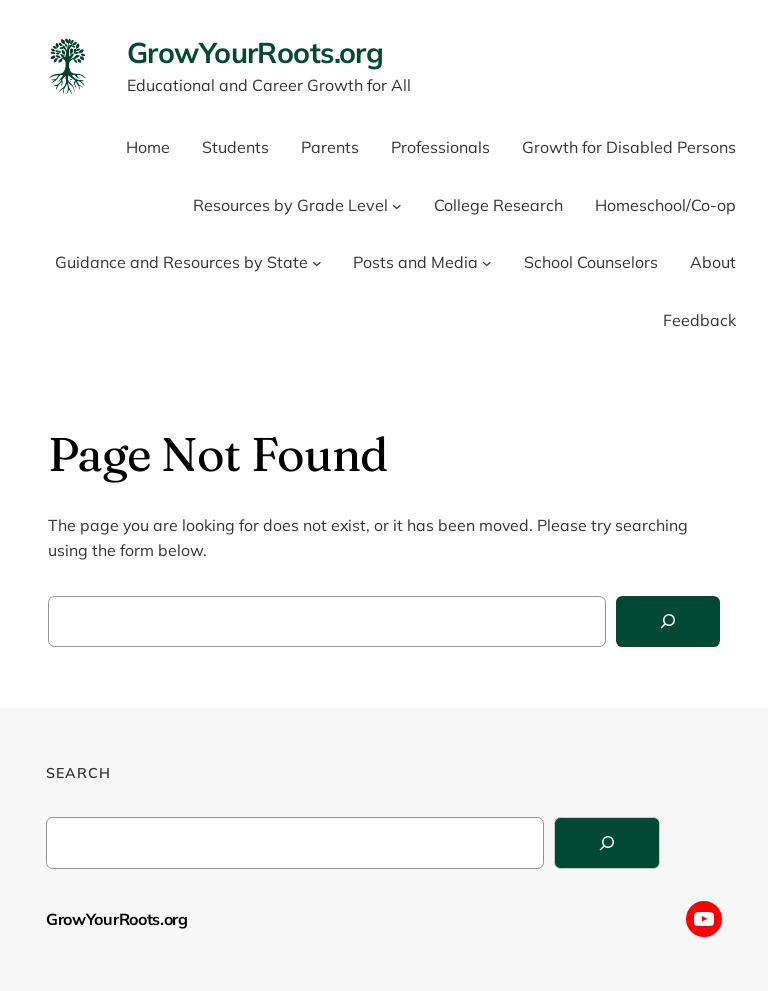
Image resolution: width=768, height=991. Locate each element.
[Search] (668, 621)
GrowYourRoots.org (255, 52)
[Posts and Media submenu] (487, 263)
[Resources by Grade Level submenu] (397, 206)
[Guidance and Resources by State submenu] (317, 263)
